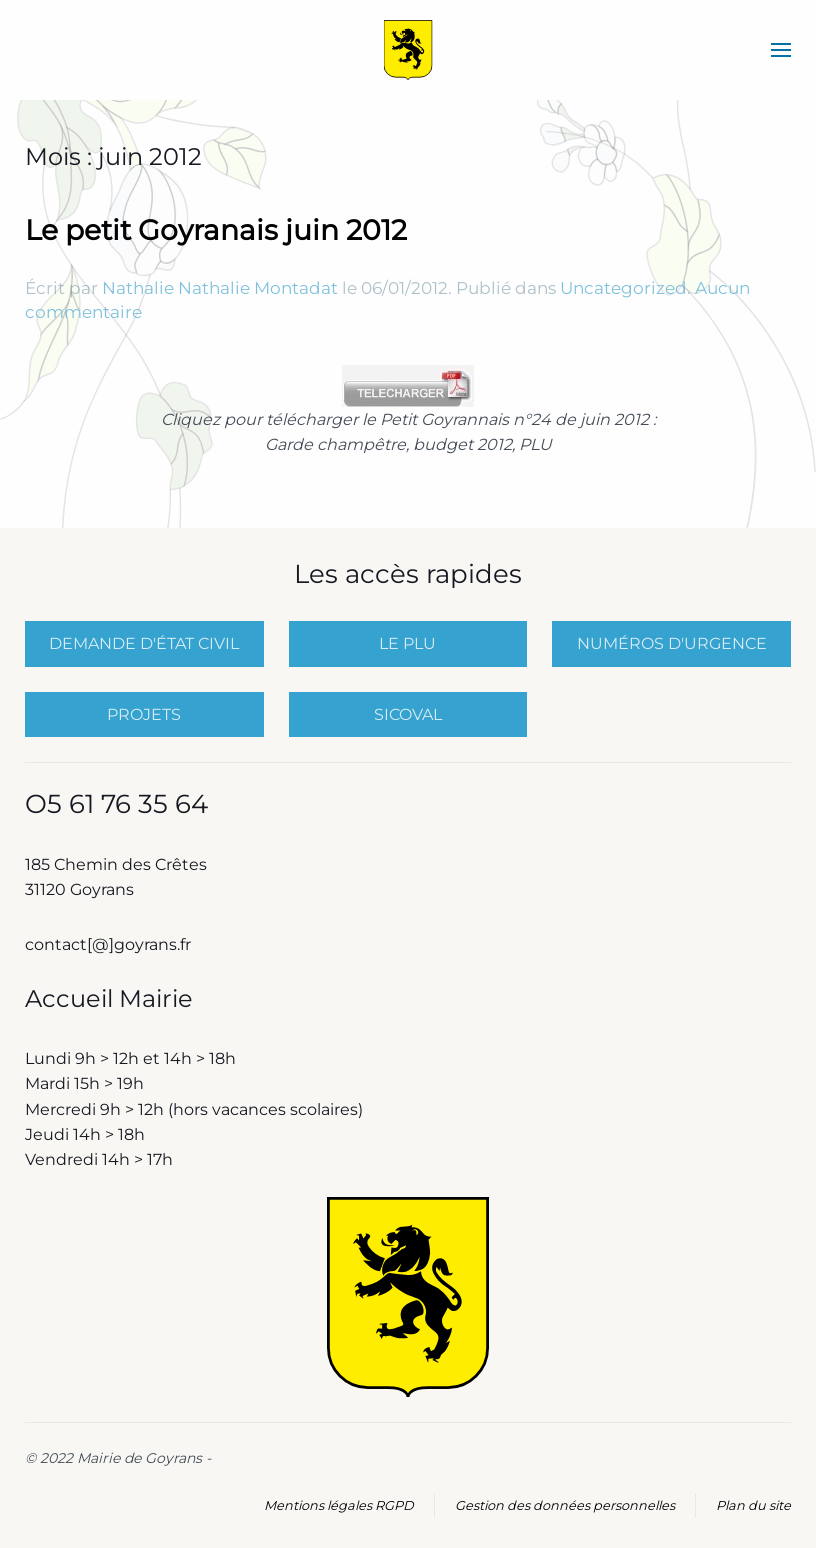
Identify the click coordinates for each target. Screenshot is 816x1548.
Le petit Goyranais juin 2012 (216, 230)
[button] (781, 50)
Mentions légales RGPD (339, 1505)
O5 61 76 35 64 (116, 804)
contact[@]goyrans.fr (110, 944)
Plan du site (753, 1505)
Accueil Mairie (109, 998)
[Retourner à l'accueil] (408, 50)
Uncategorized (623, 288)
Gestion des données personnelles (565, 1505)
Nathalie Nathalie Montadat (220, 288)
